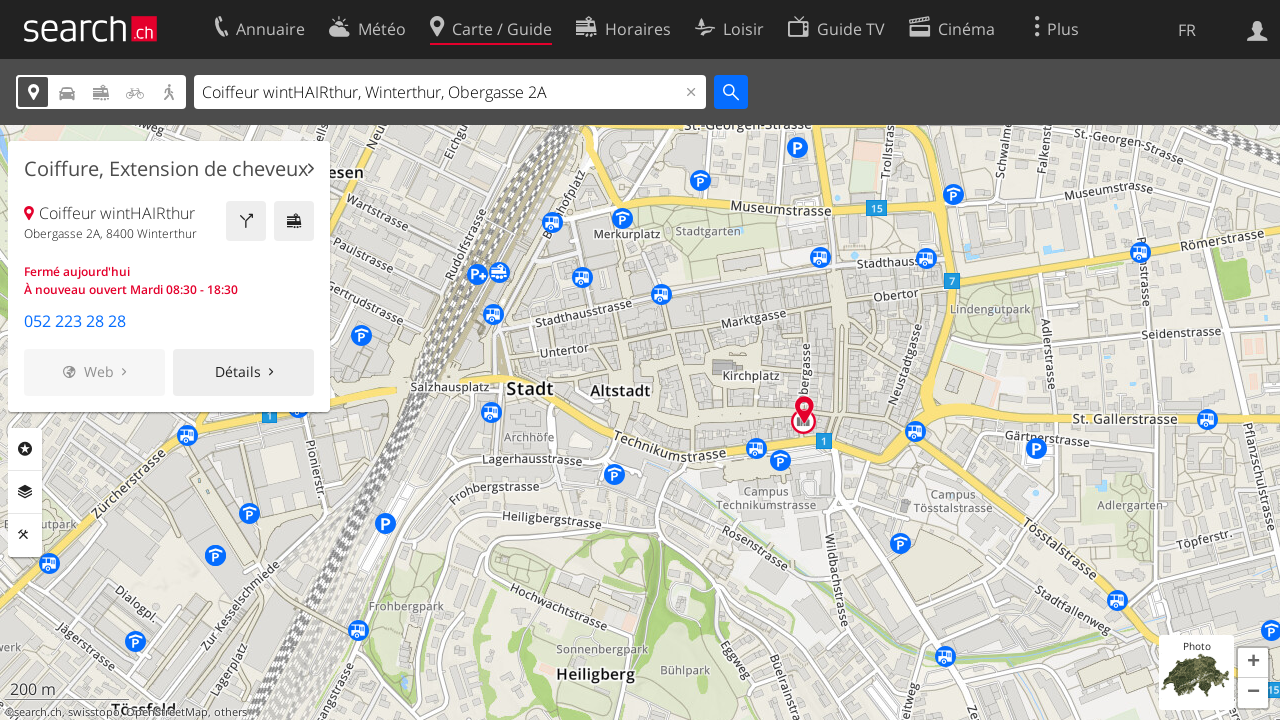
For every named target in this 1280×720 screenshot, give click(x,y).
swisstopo (94, 712)
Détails (238, 371)
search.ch (38, 712)
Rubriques (25, 449)
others (230, 712)
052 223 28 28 (75, 321)
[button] (1253, 663)
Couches (25, 492)
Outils (25, 535)
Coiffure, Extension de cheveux (166, 169)
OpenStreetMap (167, 712)
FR (1187, 30)
